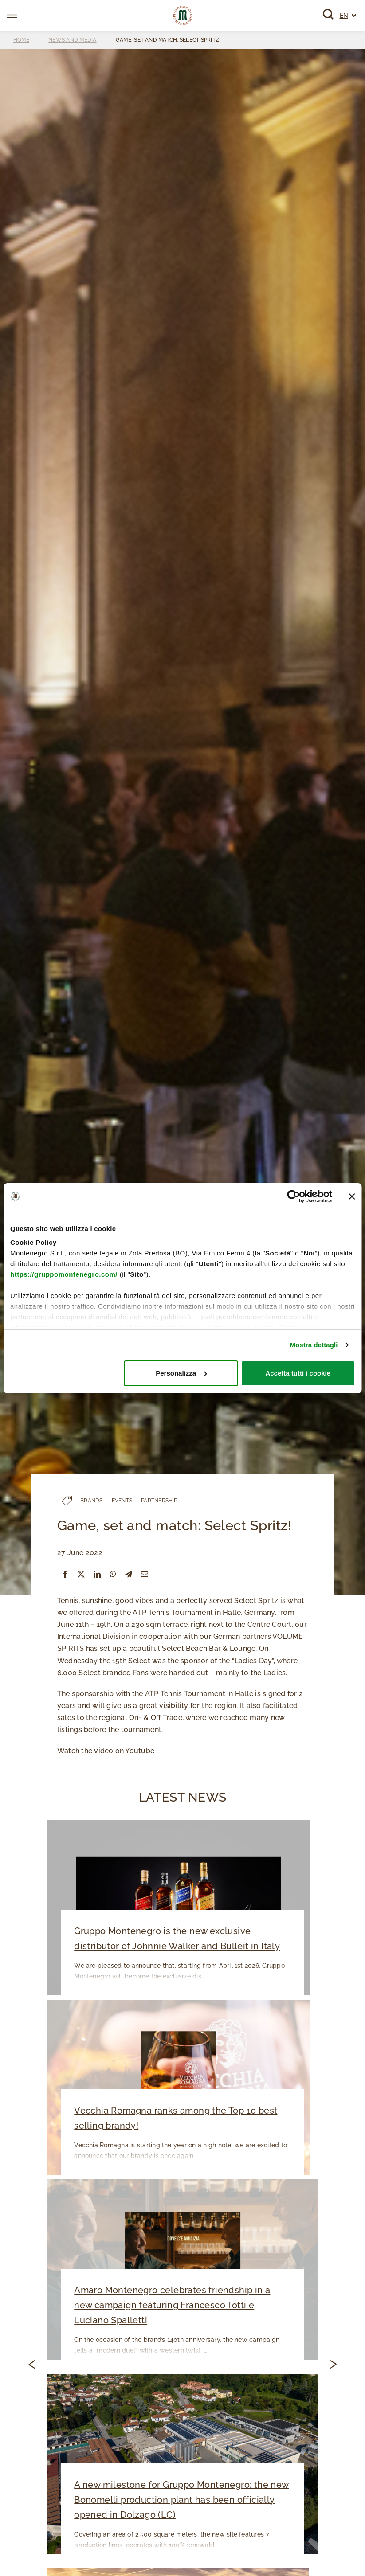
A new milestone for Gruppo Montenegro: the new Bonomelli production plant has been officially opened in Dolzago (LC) (180, 2501)
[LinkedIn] (97, 1574)
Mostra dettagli (314, 1345)
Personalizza (181, 1373)
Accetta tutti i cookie (297, 1373)
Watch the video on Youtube (105, 1751)
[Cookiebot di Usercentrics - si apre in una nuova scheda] (293, 1196)
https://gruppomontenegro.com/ (64, 1274)
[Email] (145, 1574)
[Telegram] (129, 1574)
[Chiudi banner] (352, 1196)
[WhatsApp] (113, 1574)
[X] (81, 1574)
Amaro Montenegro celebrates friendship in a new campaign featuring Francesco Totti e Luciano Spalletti (181, 2306)
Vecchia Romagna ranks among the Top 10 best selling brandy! (174, 2118)
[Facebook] (65, 1574)
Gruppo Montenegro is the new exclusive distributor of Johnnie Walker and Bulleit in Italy (176, 1938)
